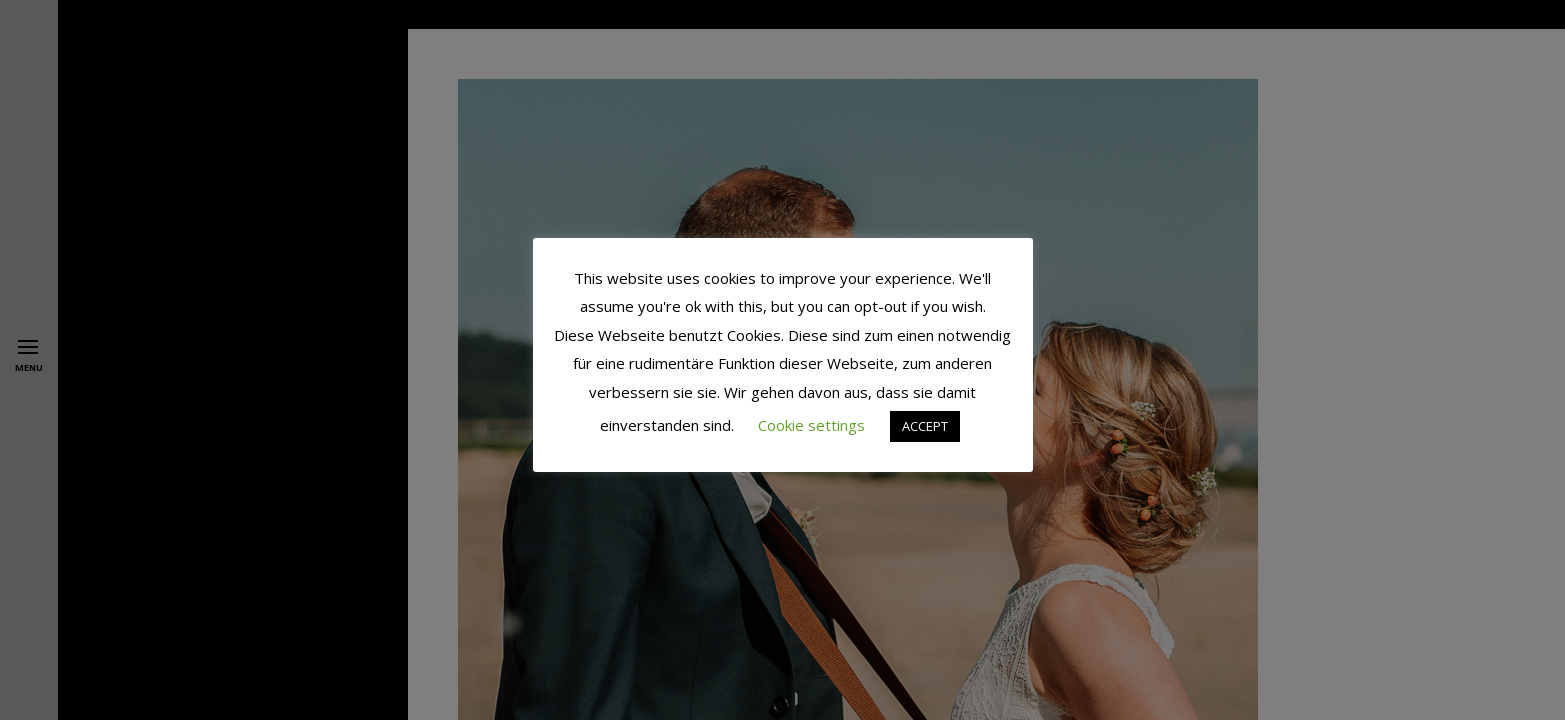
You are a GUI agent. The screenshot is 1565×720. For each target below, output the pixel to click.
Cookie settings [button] (811, 425)
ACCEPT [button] (925, 426)
